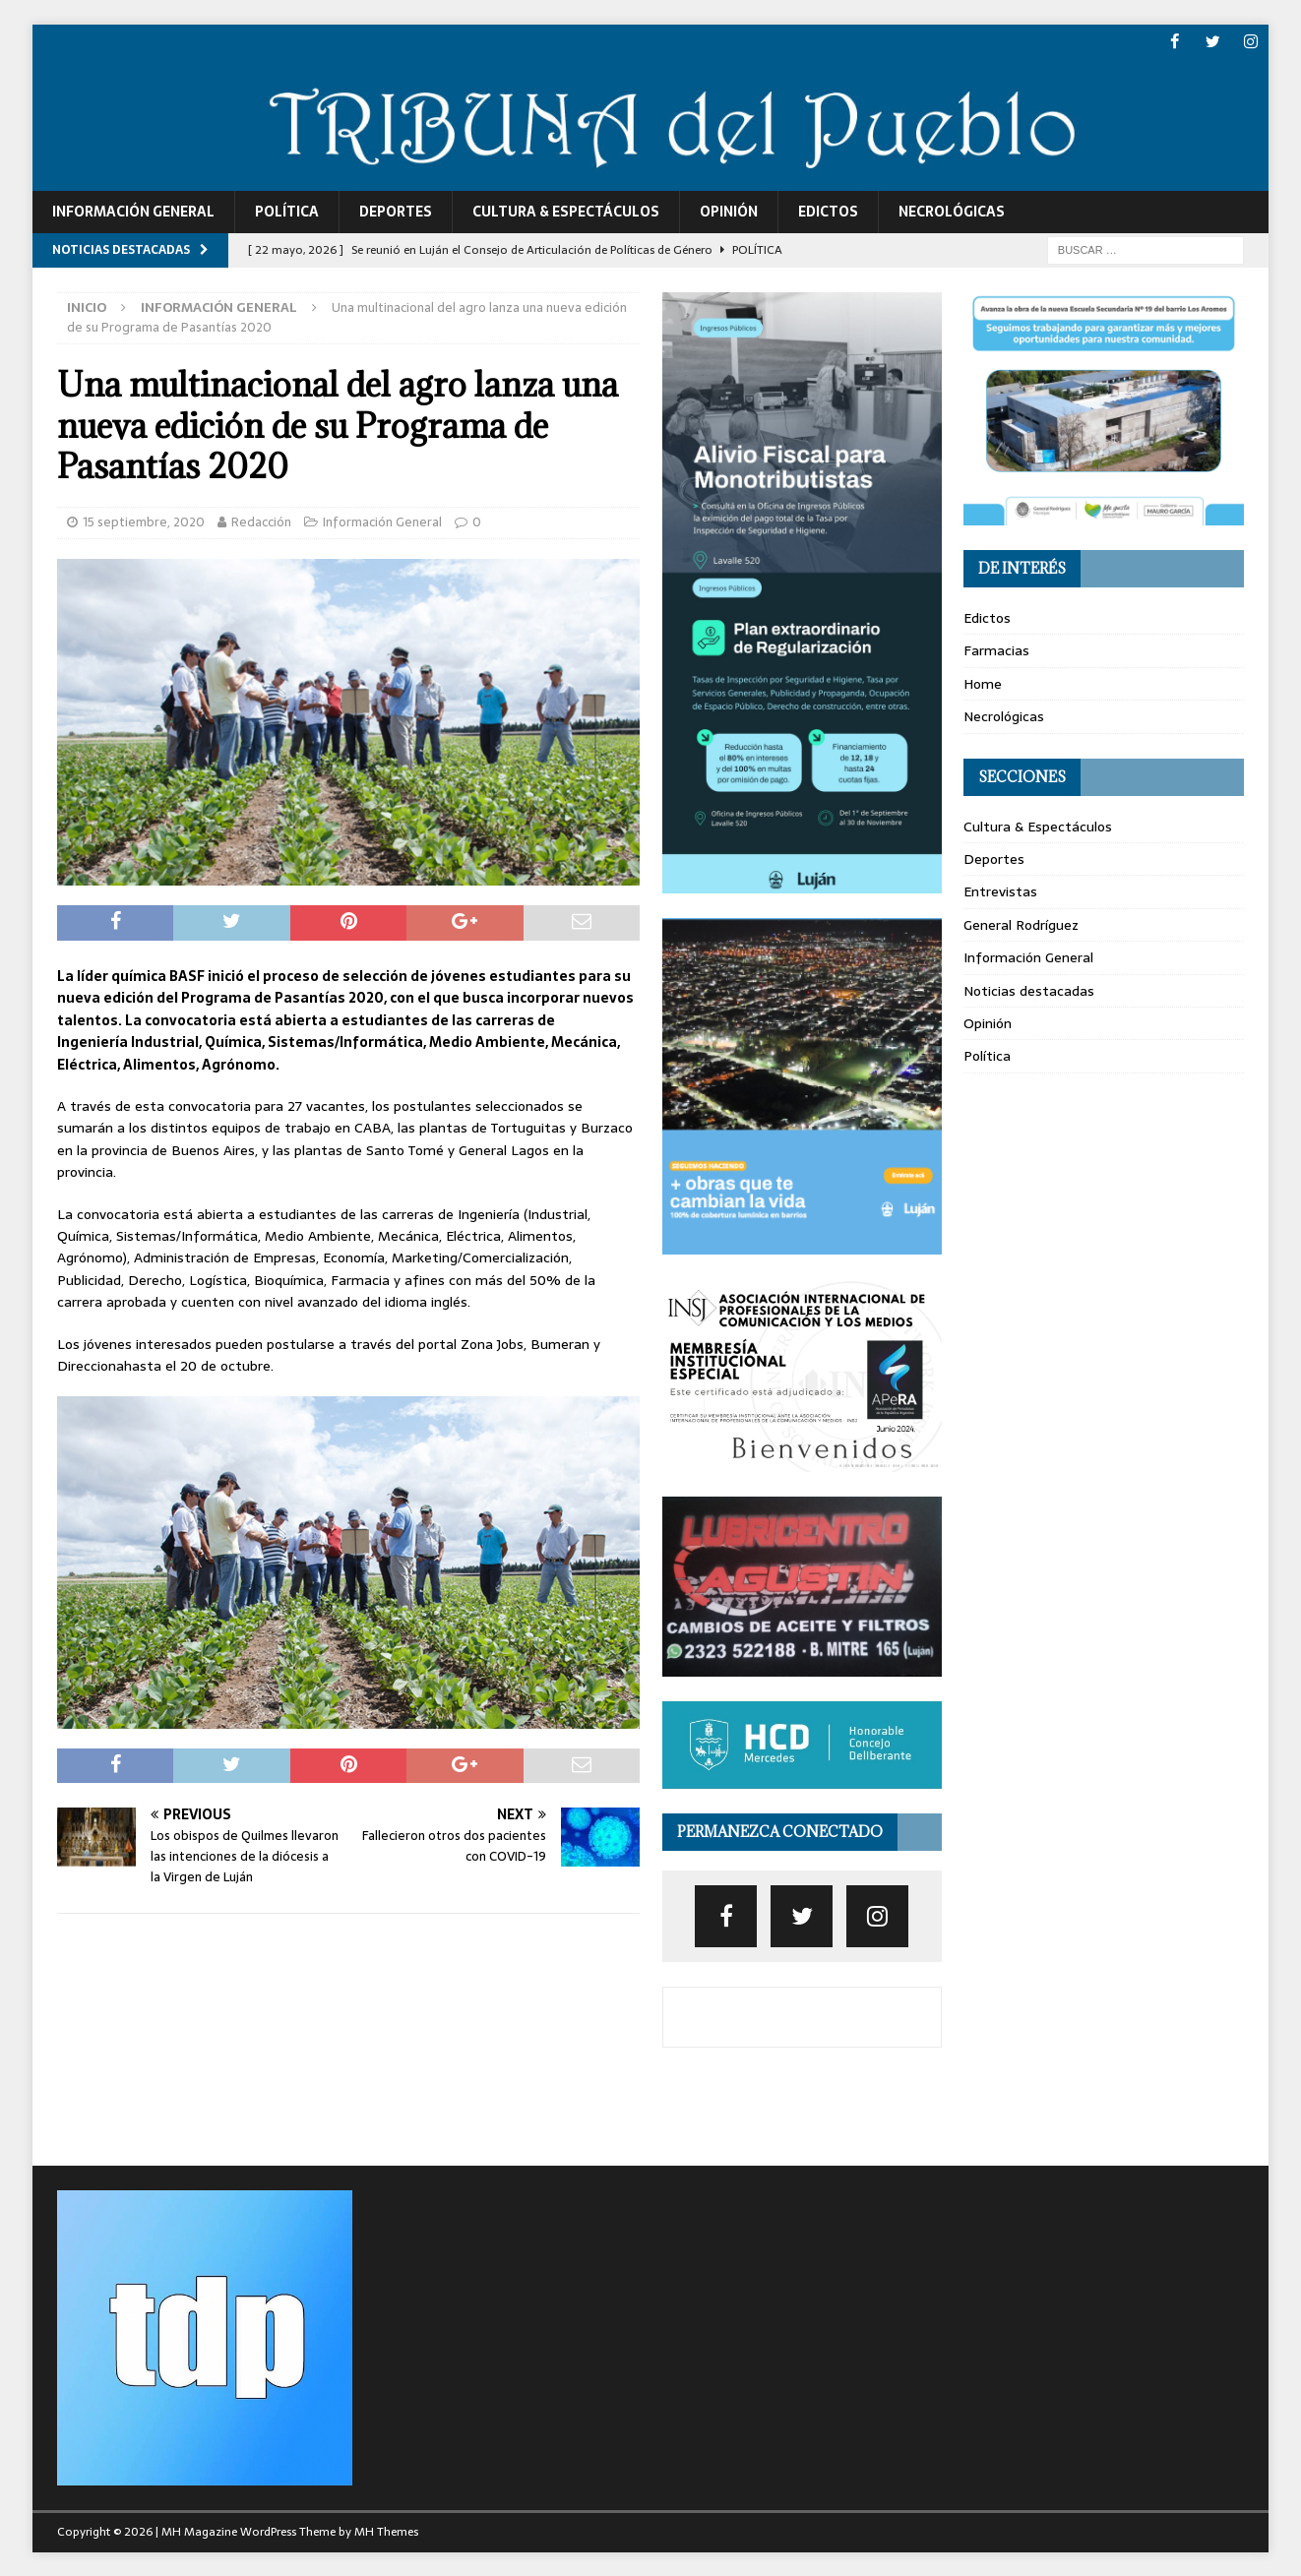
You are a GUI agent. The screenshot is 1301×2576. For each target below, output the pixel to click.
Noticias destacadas (1028, 990)
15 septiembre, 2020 (144, 521)
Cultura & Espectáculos (565, 211)
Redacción (261, 521)
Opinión (729, 211)
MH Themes (386, 2532)
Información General (133, 211)
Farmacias (996, 650)
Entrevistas (1000, 891)
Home (982, 683)
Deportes (395, 211)
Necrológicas (951, 211)
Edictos (828, 211)
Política (287, 211)
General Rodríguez (1021, 924)
